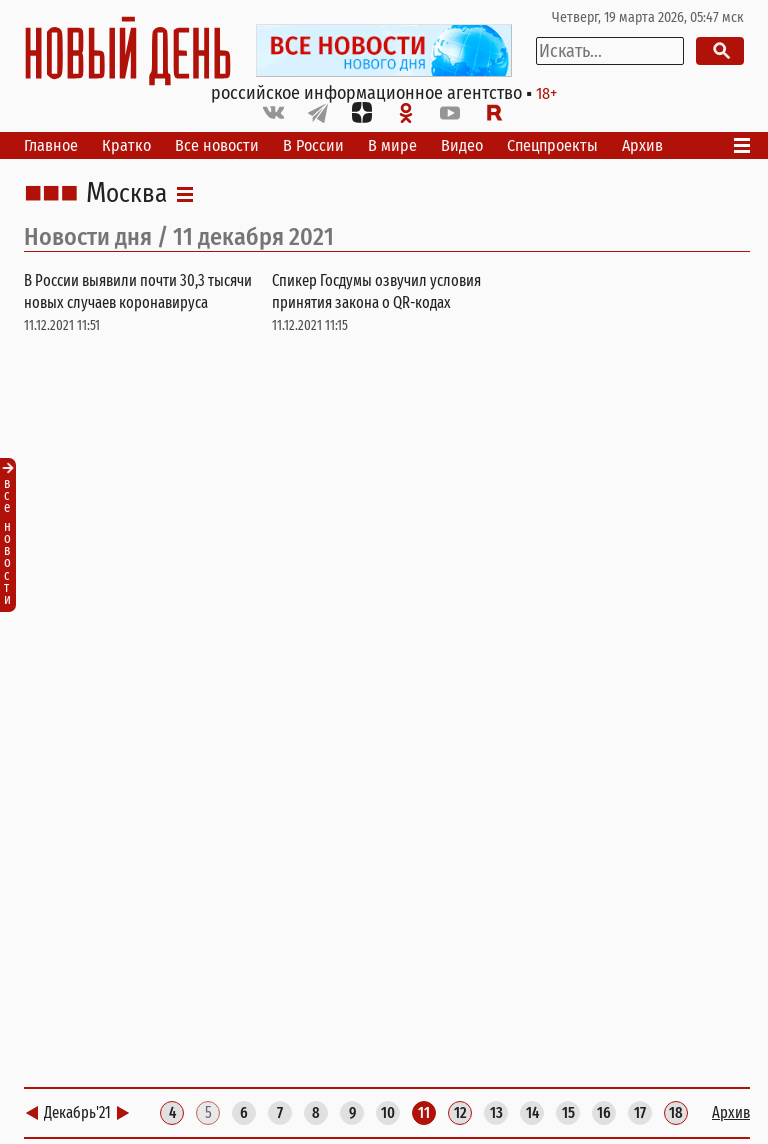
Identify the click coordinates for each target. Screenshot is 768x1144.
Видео (462, 145)
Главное (51, 145)
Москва (126, 194)
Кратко (126, 145)
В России (313, 145)
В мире (392, 145)
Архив (642, 145)
